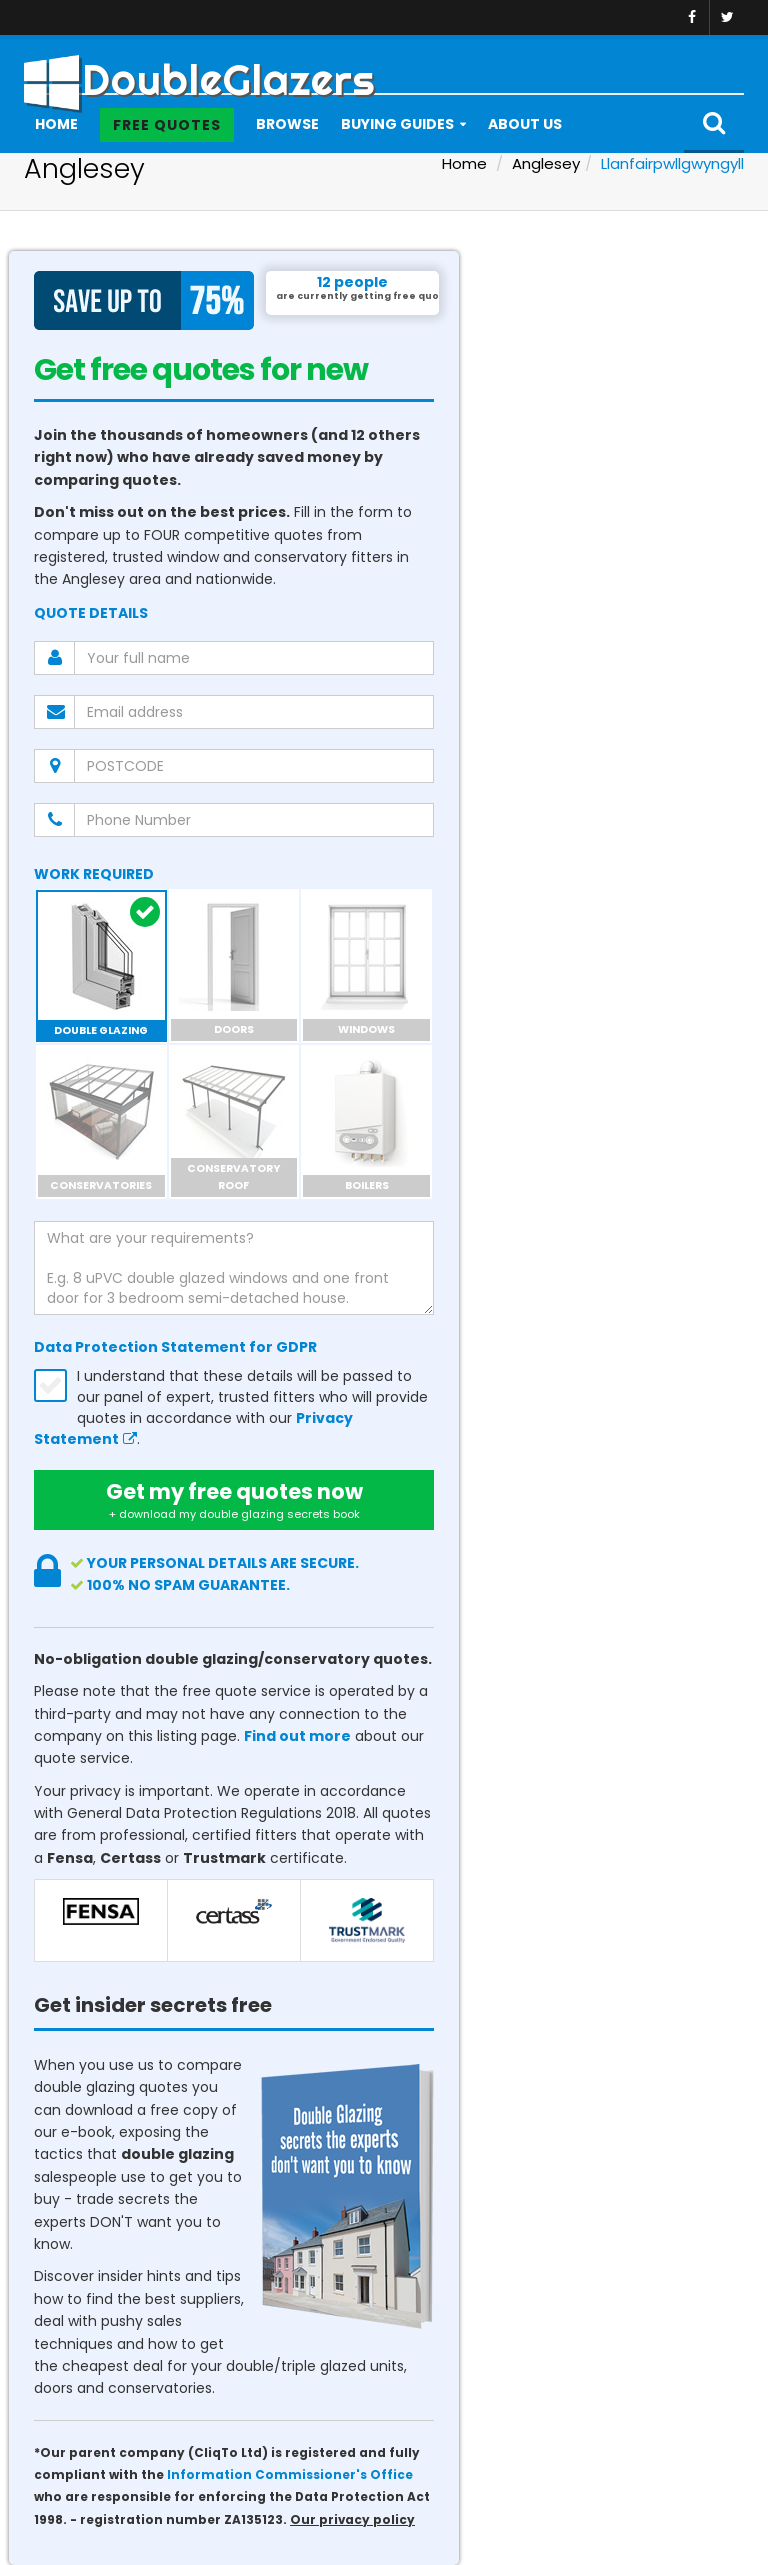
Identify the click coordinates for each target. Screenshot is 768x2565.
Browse (287, 124)
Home (56, 124)
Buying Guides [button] (397, 124)
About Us (525, 124)
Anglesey (546, 163)
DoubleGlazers (199, 73)
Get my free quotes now (234, 1500)
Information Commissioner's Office (290, 2475)
